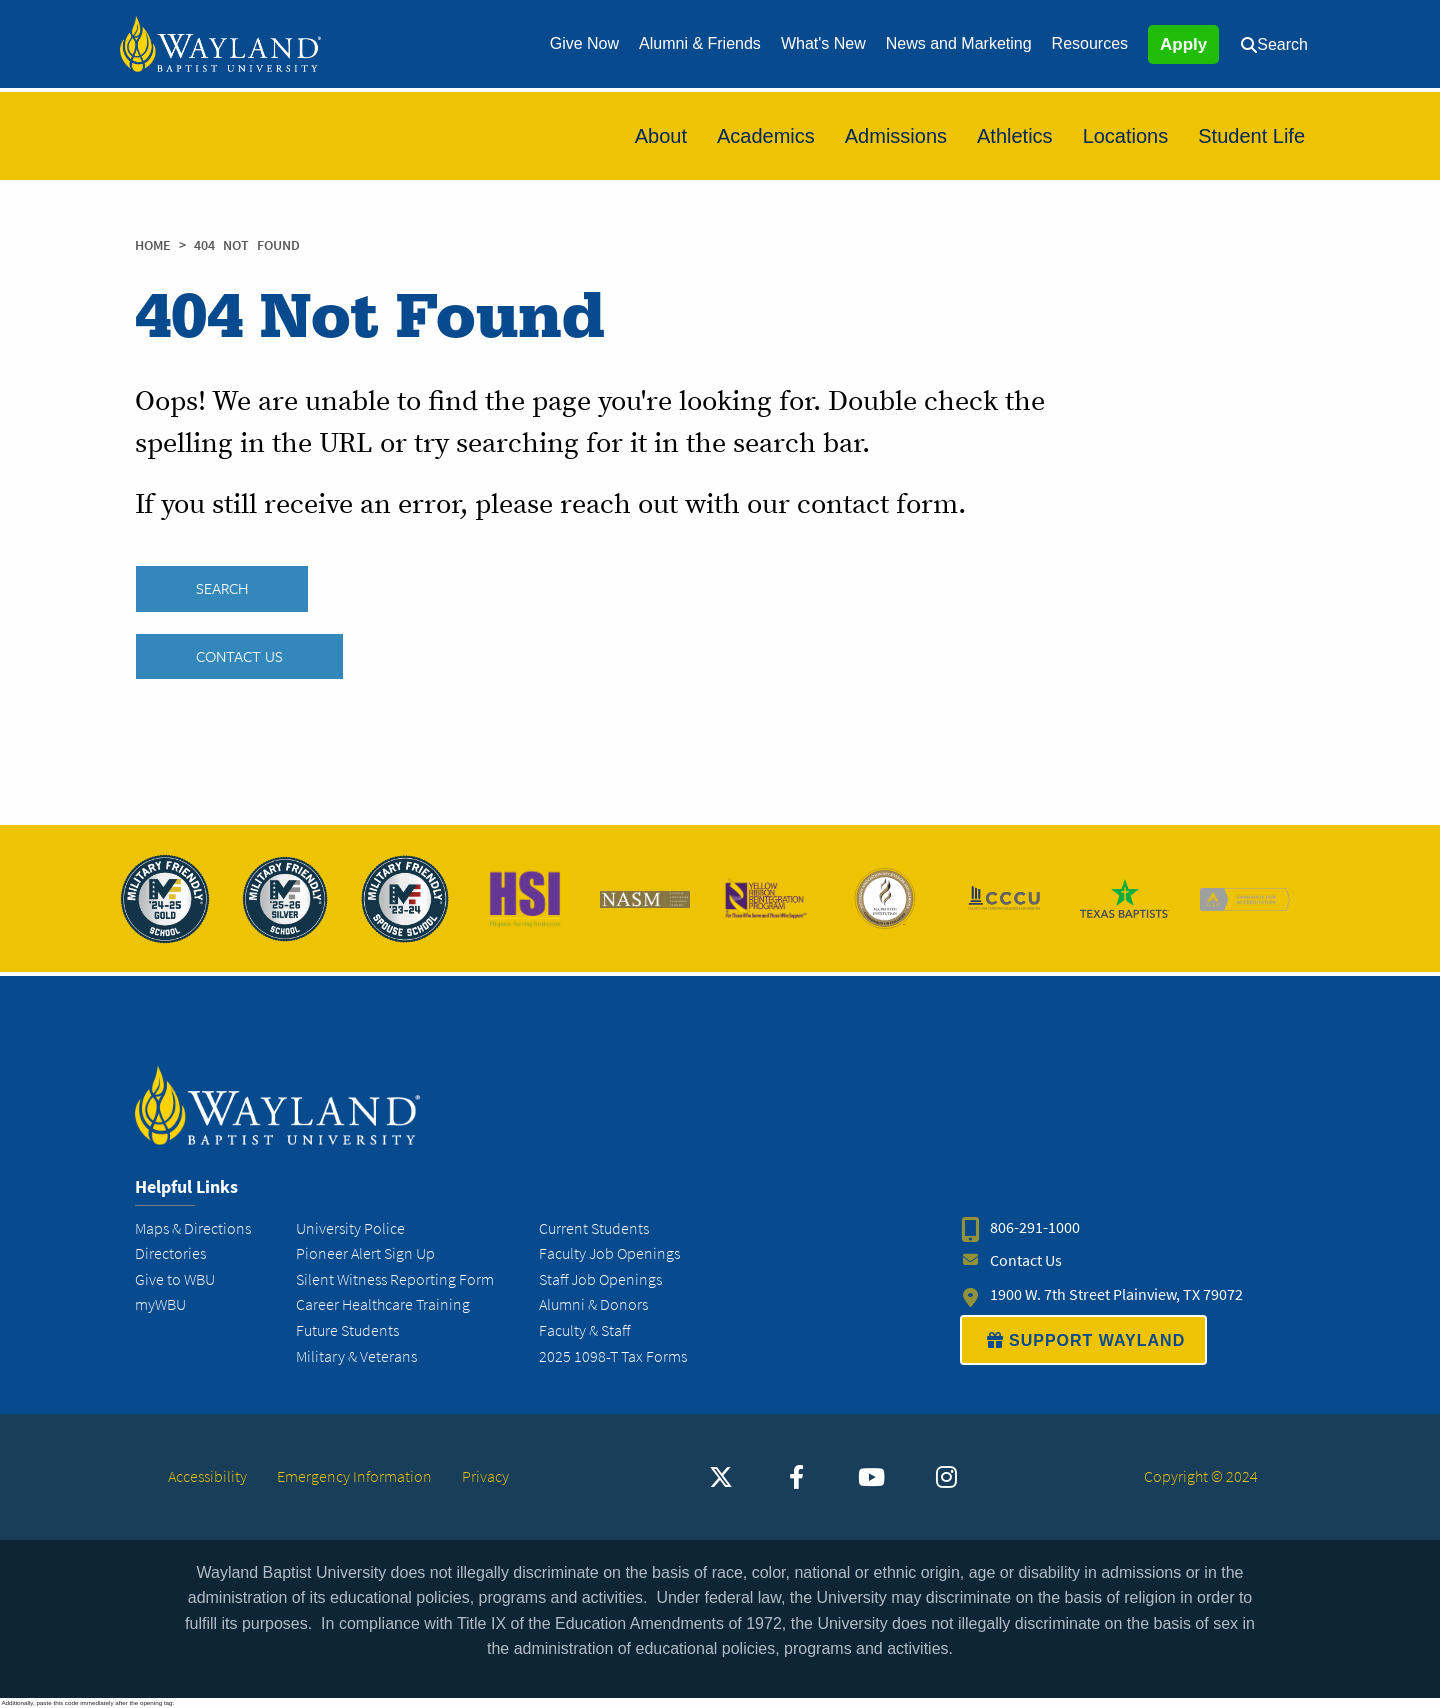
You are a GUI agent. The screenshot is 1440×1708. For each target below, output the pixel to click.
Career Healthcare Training (383, 1304)
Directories (170, 1253)
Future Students (347, 1330)
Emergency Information (354, 1476)
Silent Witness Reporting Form (395, 1279)
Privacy (485, 1476)
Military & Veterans (356, 1356)
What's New (823, 43)
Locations (1126, 136)
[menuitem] (584, 44)
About (661, 136)
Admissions (896, 136)
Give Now (584, 43)
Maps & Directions (193, 1228)
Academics (766, 136)
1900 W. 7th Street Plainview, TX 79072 (1116, 1294)
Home (153, 245)
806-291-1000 (1035, 1228)
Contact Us (239, 657)
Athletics (1015, 136)
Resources (1090, 43)
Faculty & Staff (584, 1330)
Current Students (594, 1228)
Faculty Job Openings (609, 1253)
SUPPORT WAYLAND (1083, 1340)
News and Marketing (959, 43)
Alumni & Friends (700, 43)
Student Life (1251, 136)
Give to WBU (175, 1279)
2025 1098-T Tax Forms (613, 1356)
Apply (1183, 44)
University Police (350, 1228)
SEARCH (222, 589)
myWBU (160, 1304)
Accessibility (207, 1476)
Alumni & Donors (593, 1304)
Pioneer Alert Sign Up (365, 1253)
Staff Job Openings (600, 1279)
